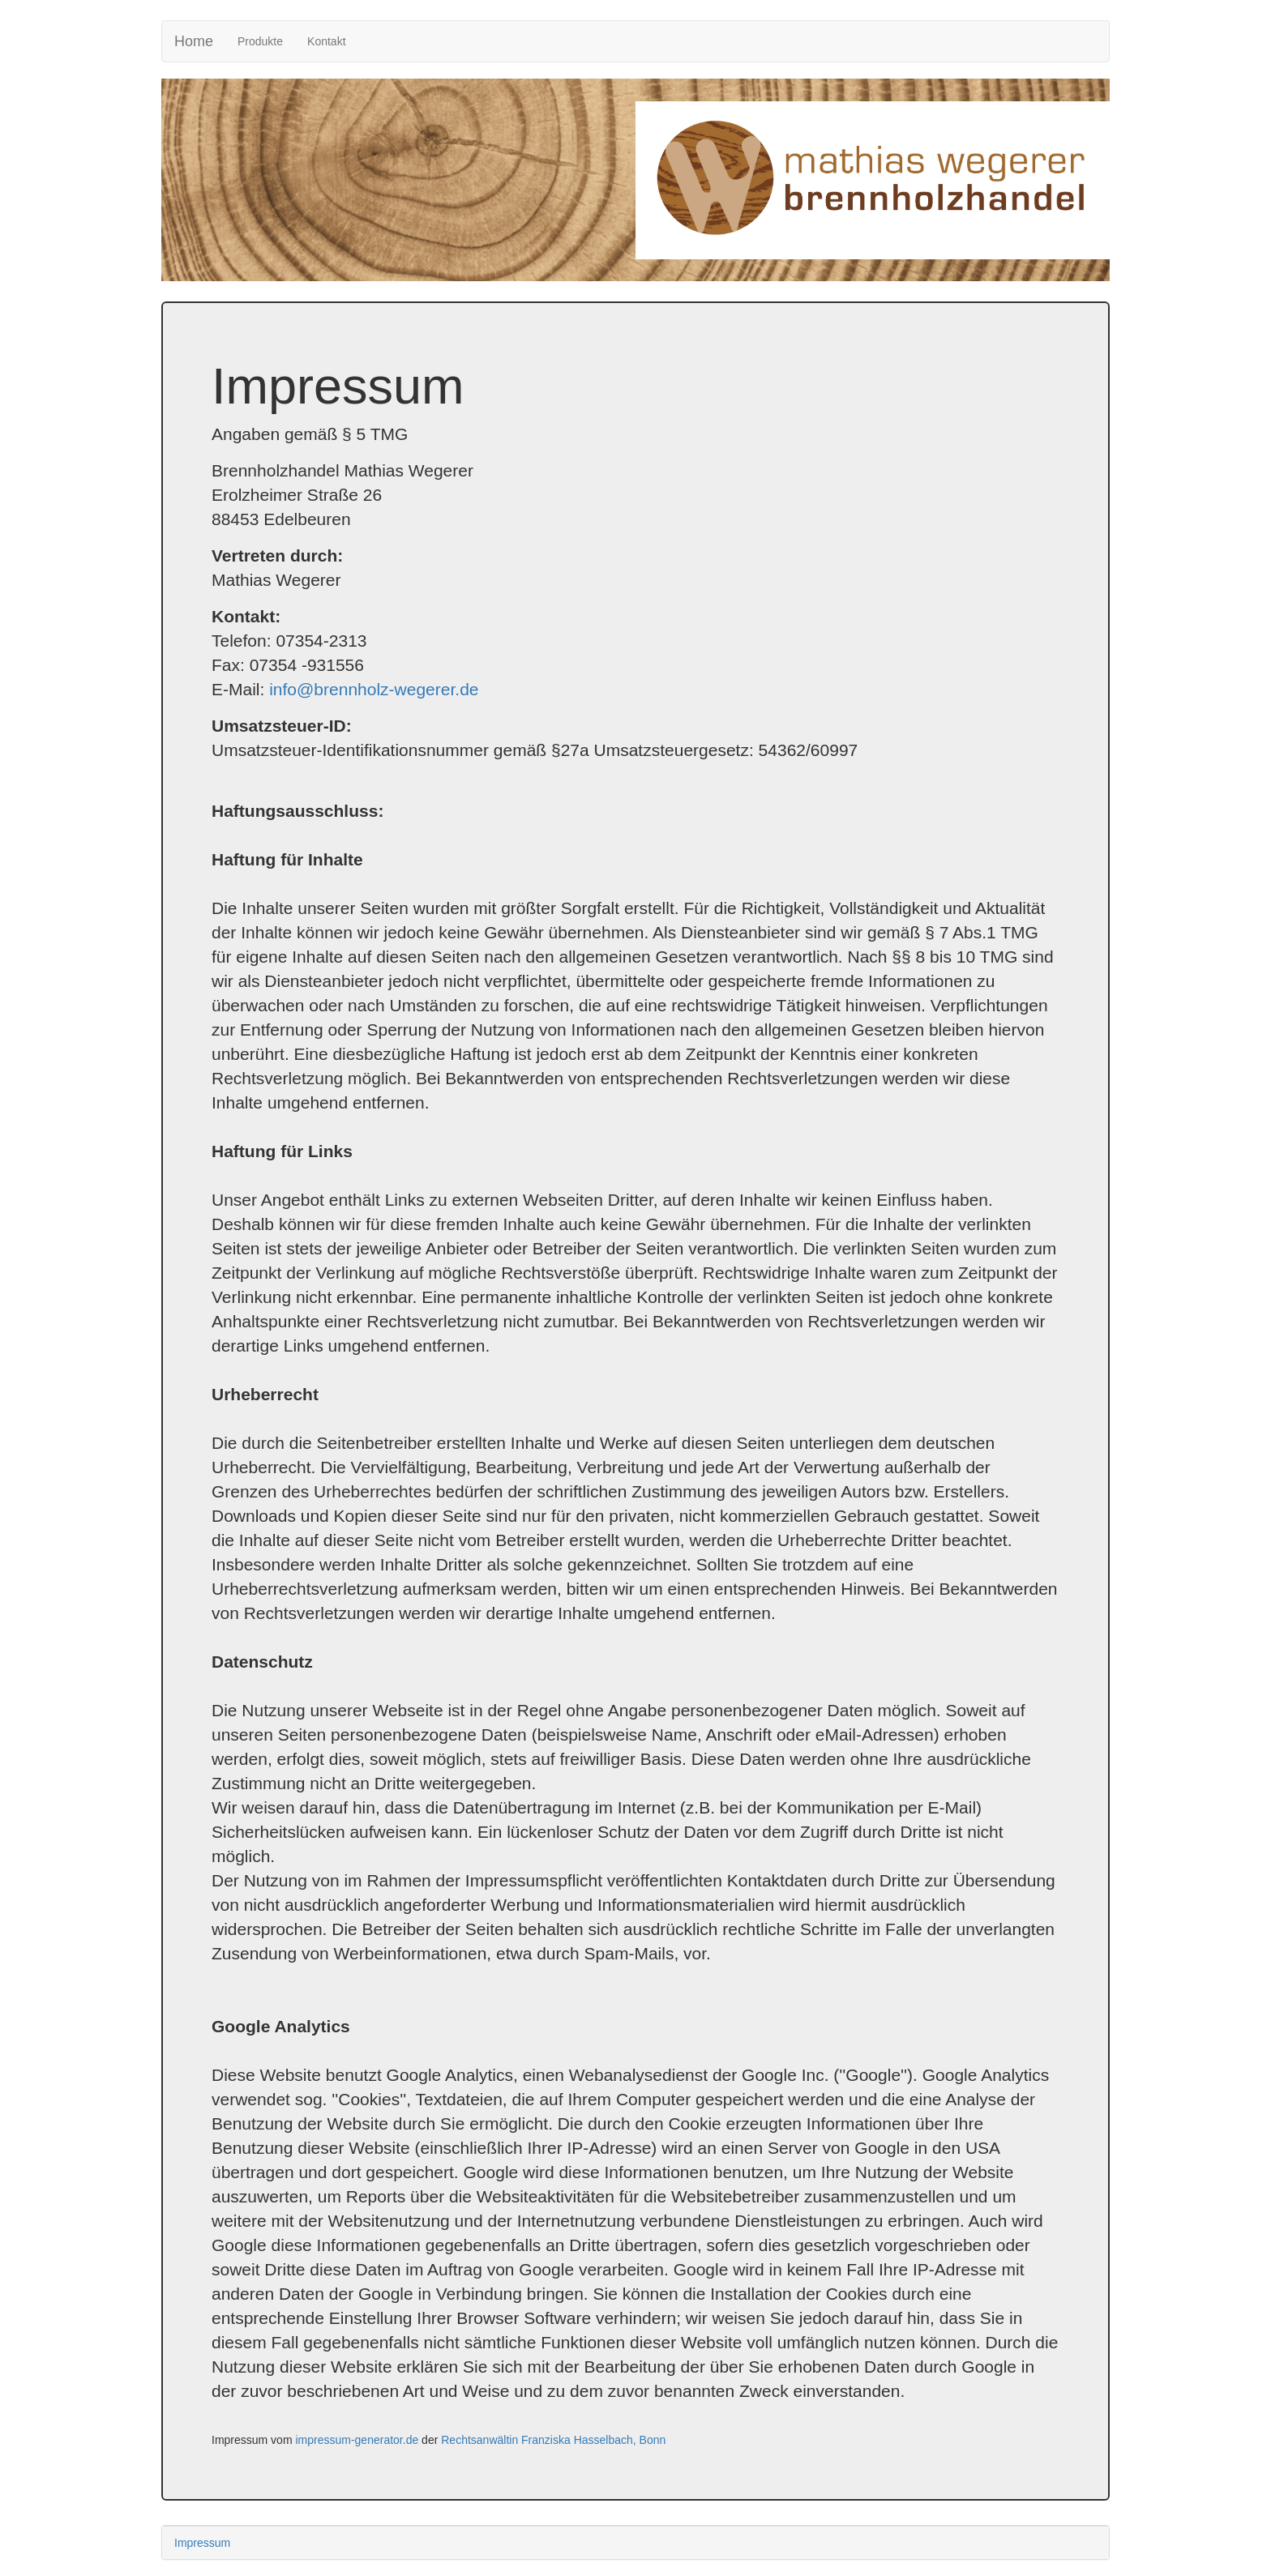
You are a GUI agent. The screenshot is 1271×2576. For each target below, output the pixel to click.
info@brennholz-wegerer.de (373, 689)
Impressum (202, 2542)
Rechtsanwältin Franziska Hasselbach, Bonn (553, 2439)
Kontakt (326, 41)
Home (193, 41)
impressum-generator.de (356, 2439)
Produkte (266, 40)
